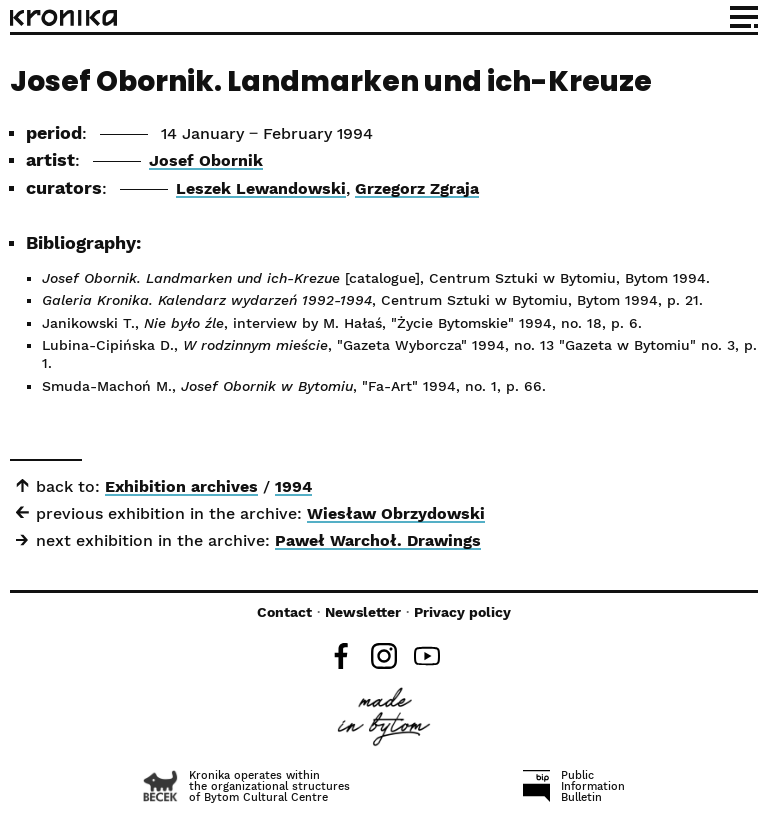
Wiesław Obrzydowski (396, 513)
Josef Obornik (206, 160)
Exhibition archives (181, 486)
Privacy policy (462, 612)
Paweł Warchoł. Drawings (378, 540)
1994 (293, 486)
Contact (284, 612)
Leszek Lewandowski (261, 188)
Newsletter (363, 612)
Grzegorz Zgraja (417, 188)
